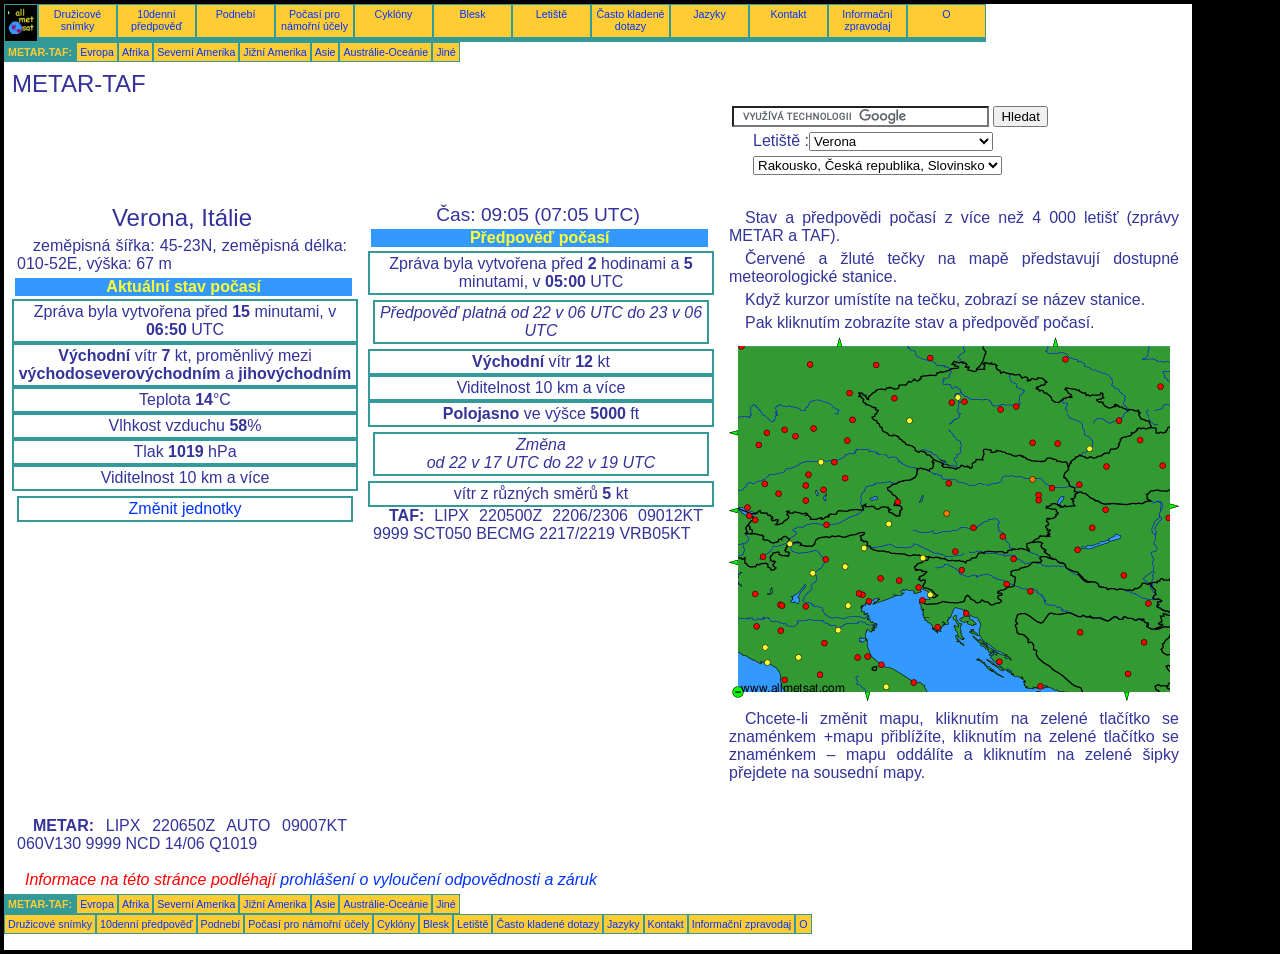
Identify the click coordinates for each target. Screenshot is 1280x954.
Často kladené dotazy (630, 20)
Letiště (551, 14)
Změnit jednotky (185, 508)
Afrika (135, 52)
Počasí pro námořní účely (314, 20)
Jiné (446, 52)
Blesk (472, 14)
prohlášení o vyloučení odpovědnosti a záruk (438, 879)
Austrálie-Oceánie (385, 52)
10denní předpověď (156, 20)
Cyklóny (394, 14)
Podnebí (236, 14)
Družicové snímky (77, 20)
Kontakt (788, 14)
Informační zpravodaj (867, 20)
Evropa (97, 52)
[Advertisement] (368, 151)
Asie (325, 52)
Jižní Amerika (274, 52)
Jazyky (709, 14)
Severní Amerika (196, 52)
